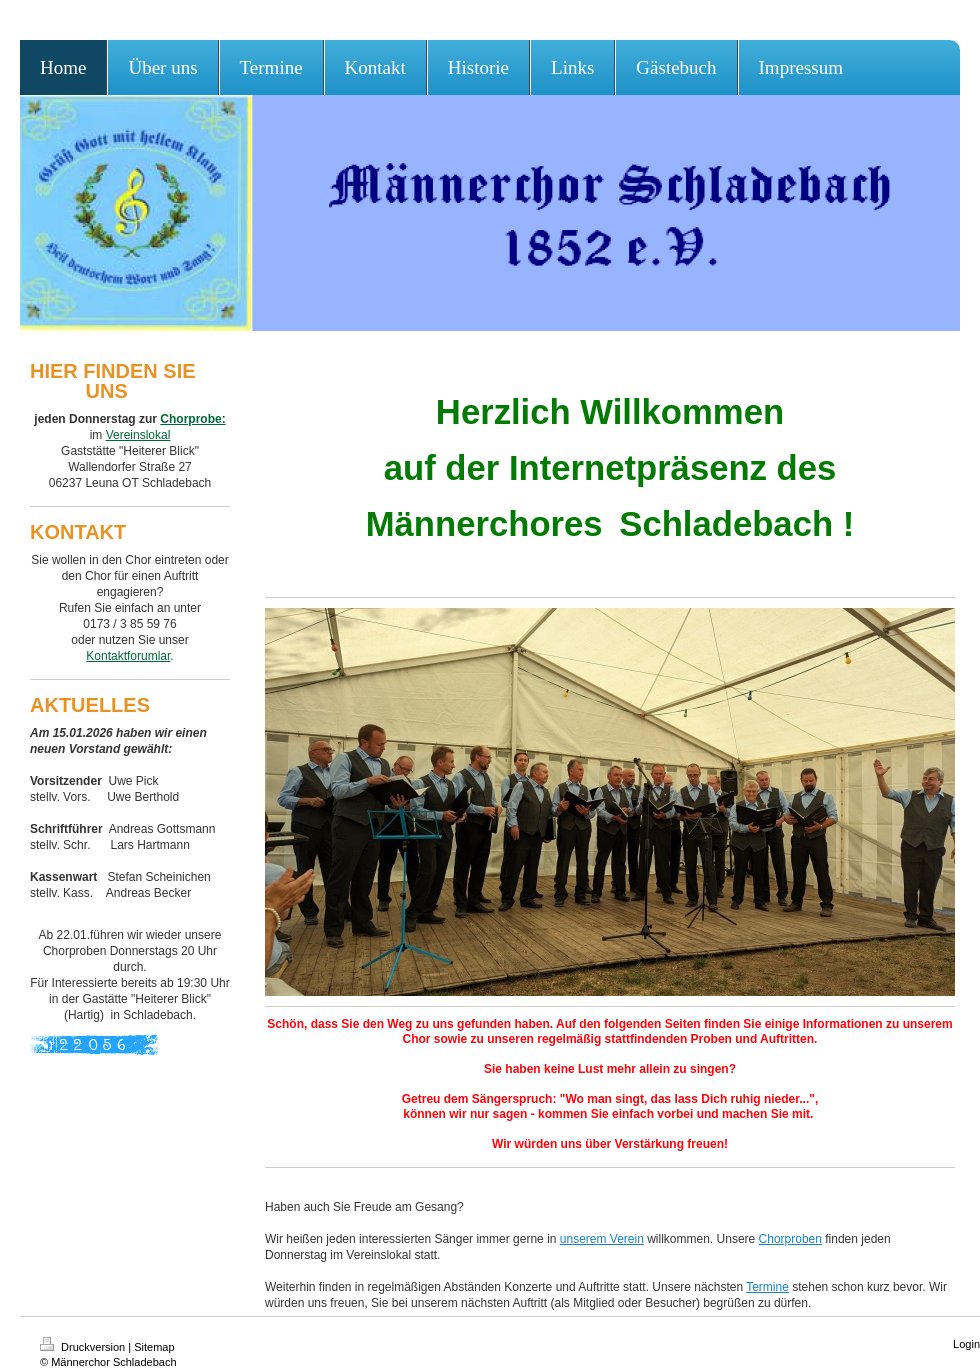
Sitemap (154, 1347)
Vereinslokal (138, 435)
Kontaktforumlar (128, 656)
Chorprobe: (192, 419)
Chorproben (790, 1239)
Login (966, 1344)
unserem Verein (602, 1239)
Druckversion (84, 1347)
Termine (767, 1287)
